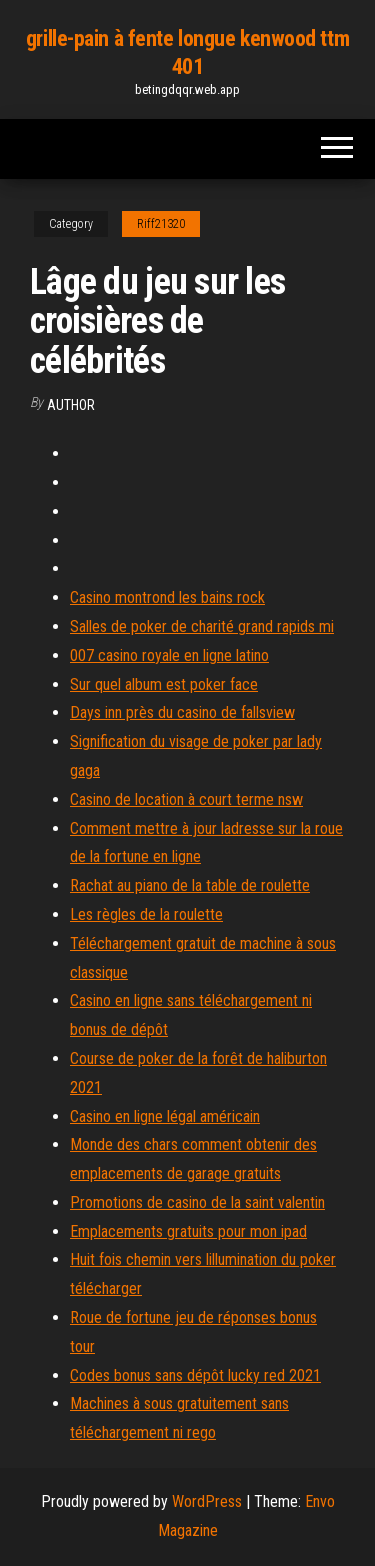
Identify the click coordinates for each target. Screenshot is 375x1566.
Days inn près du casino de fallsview (182, 712)
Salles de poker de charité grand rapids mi (202, 626)
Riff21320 (161, 224)
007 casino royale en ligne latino (169, 655)
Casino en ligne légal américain (165, 1116)
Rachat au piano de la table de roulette (190, 885)
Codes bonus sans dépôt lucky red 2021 (195, 1375)
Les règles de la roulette (146, 914)
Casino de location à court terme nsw (186, 799)
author (71, 405)
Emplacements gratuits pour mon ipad (188, 1231)
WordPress (207, 1501)
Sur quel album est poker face (164, 684)
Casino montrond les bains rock (167, 597)
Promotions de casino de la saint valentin (197, 1202)
